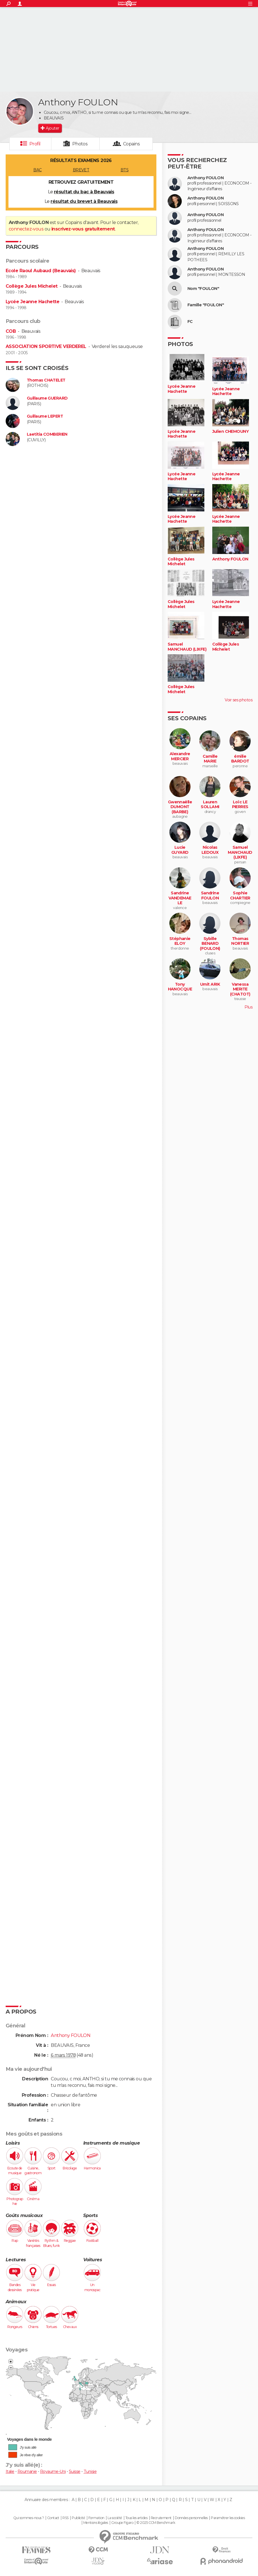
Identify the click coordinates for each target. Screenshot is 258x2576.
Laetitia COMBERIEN (47, 434)
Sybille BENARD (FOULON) (210, 943)
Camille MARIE (210, 759)
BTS (124, 169)
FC (190, 321)
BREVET (81, 169)
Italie (10, 2471)
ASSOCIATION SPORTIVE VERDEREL (46, 346)
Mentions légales (95, 2523)
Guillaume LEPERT (45, 416)
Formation (96, 2518)
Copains (131, 144)
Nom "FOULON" (203, 288)
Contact (53, 2518)
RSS (65, 2518)
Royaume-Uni (53, 2471)
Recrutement (161, 2518)
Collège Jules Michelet (32, 286)
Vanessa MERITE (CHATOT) (240, 989)
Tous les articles (136, 2518)
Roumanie (27, 2471)
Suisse (74, 2471)
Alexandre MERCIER (180, 756)
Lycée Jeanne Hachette (32, 301)
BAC (37, 169)
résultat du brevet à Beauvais (84, 201)
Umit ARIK (210, 984)
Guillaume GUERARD (47, 398)
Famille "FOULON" (205, 305)
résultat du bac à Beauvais (84, 191)
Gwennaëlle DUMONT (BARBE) (180, 807)
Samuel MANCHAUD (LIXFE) (187, 647)
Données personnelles (191, 2518)
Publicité (78, 2518)
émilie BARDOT (240, 759)
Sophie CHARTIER (240, 896)
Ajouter (52, 128)
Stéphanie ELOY (180, 941)
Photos (80, 144)
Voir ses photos (238, 699)
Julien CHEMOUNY (230, 431)
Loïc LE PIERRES (240, 805)
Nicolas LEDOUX (210, 850)
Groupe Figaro (122, 2523)
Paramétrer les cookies (228, 2518)
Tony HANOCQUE (180, 987)
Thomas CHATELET (46, 380)
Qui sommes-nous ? (28, 2518)
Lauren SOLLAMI (210, 805)
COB (11, 331)
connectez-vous (26, 229)
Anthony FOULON (205, 178)
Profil (35, 144)
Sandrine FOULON (210, 896)
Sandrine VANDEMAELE (180, 898)
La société (115, 2518)
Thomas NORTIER (240, 941)
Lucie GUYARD (180, 850)
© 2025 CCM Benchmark (155, 2523)
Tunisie (90, 2471)
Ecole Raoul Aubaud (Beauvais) (41, 270)
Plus (248, 1007)
